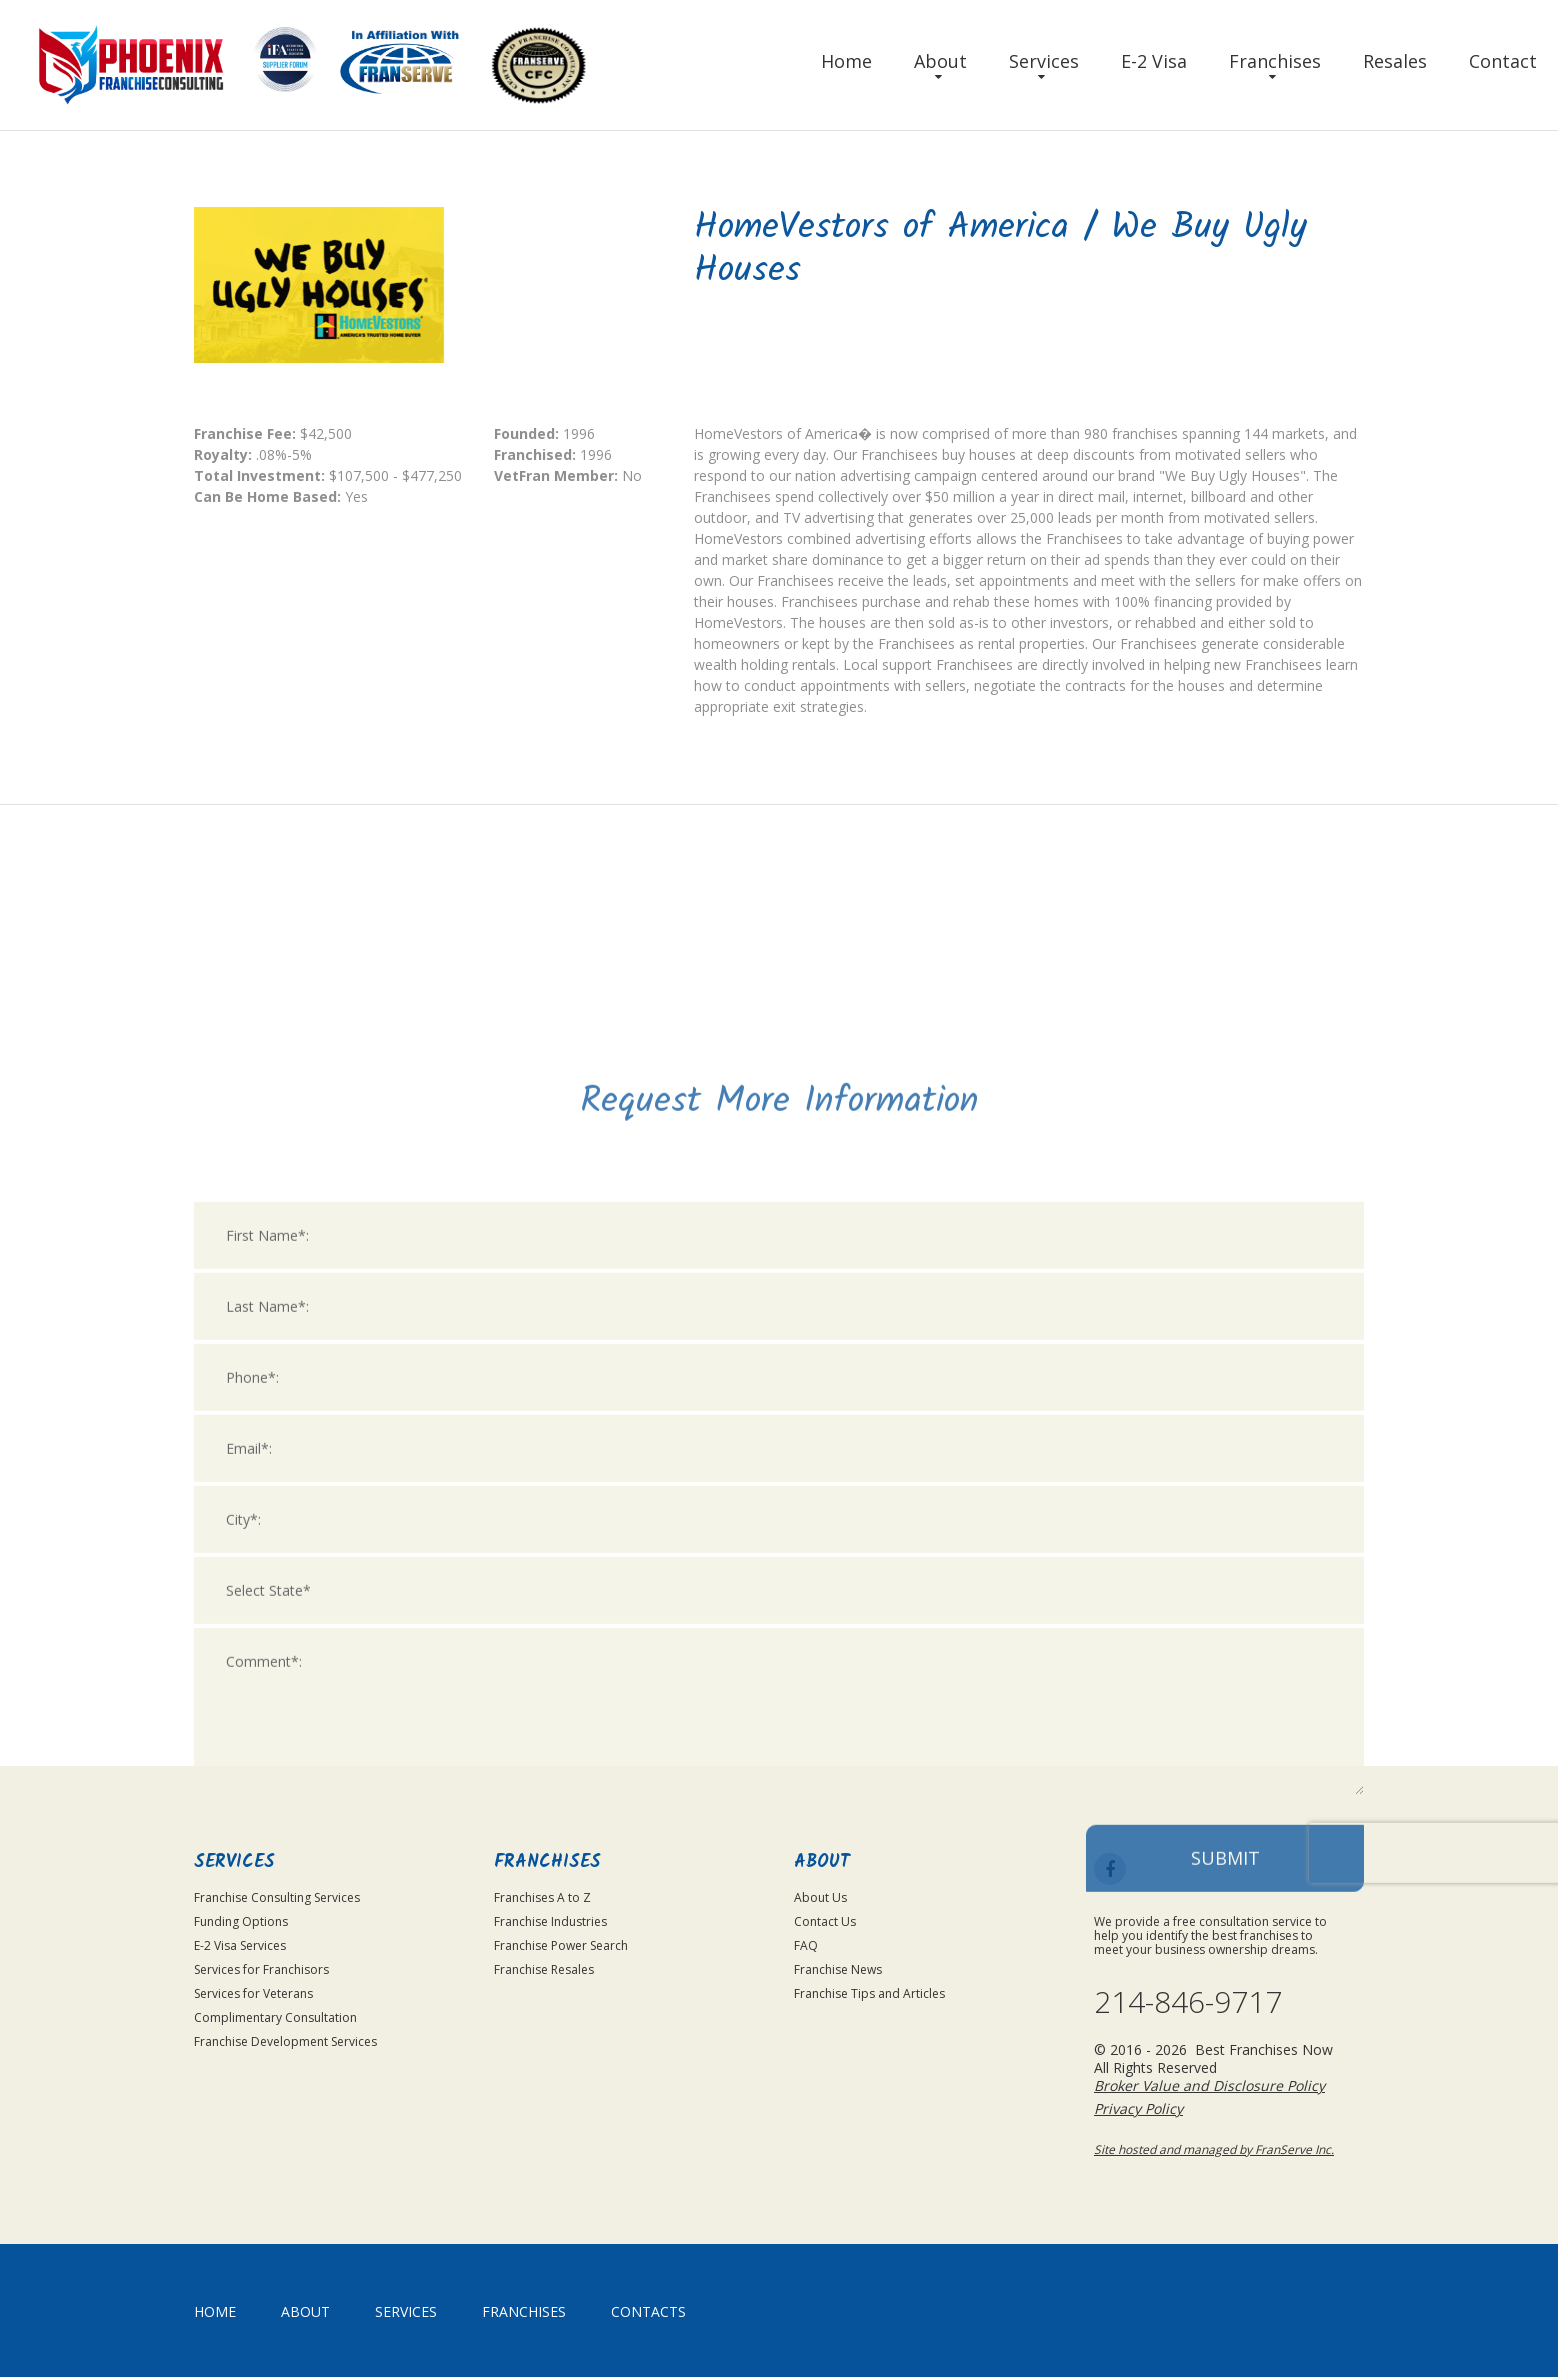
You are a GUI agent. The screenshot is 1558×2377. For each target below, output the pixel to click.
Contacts (648, 2311)
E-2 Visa (1154, 61)
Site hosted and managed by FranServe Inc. (1214, 2149)
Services (1044, 61)
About (940, 61)
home (215, 2311)
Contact (1503, 61)
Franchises (1275, 61)
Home (846, 61)
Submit (1225, 2105)
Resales (1395, 61)
